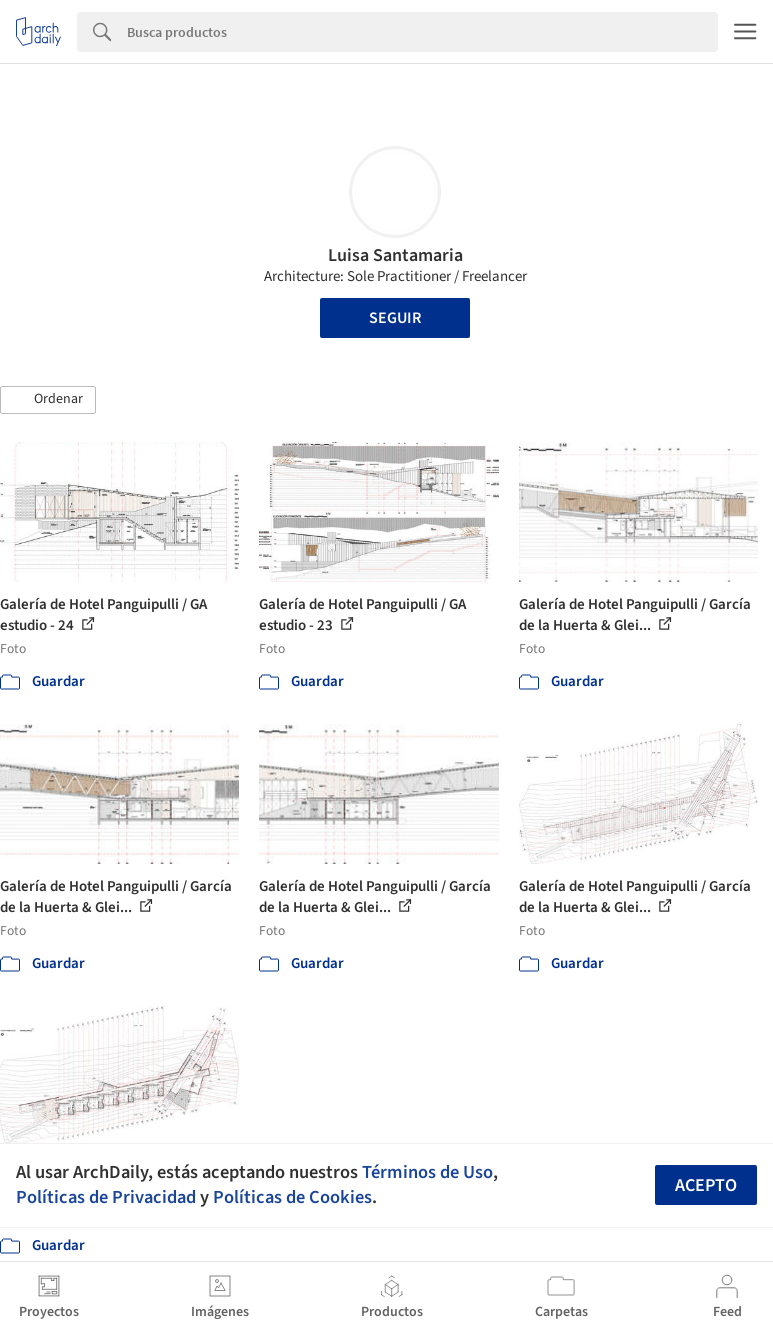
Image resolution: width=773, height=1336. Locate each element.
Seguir (395, 318)
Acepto (706, 1185)
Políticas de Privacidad (106, 1197)
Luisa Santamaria (395, 255)
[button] (48, 400)
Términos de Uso (427, 1172)
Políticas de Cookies (292, 1197)
